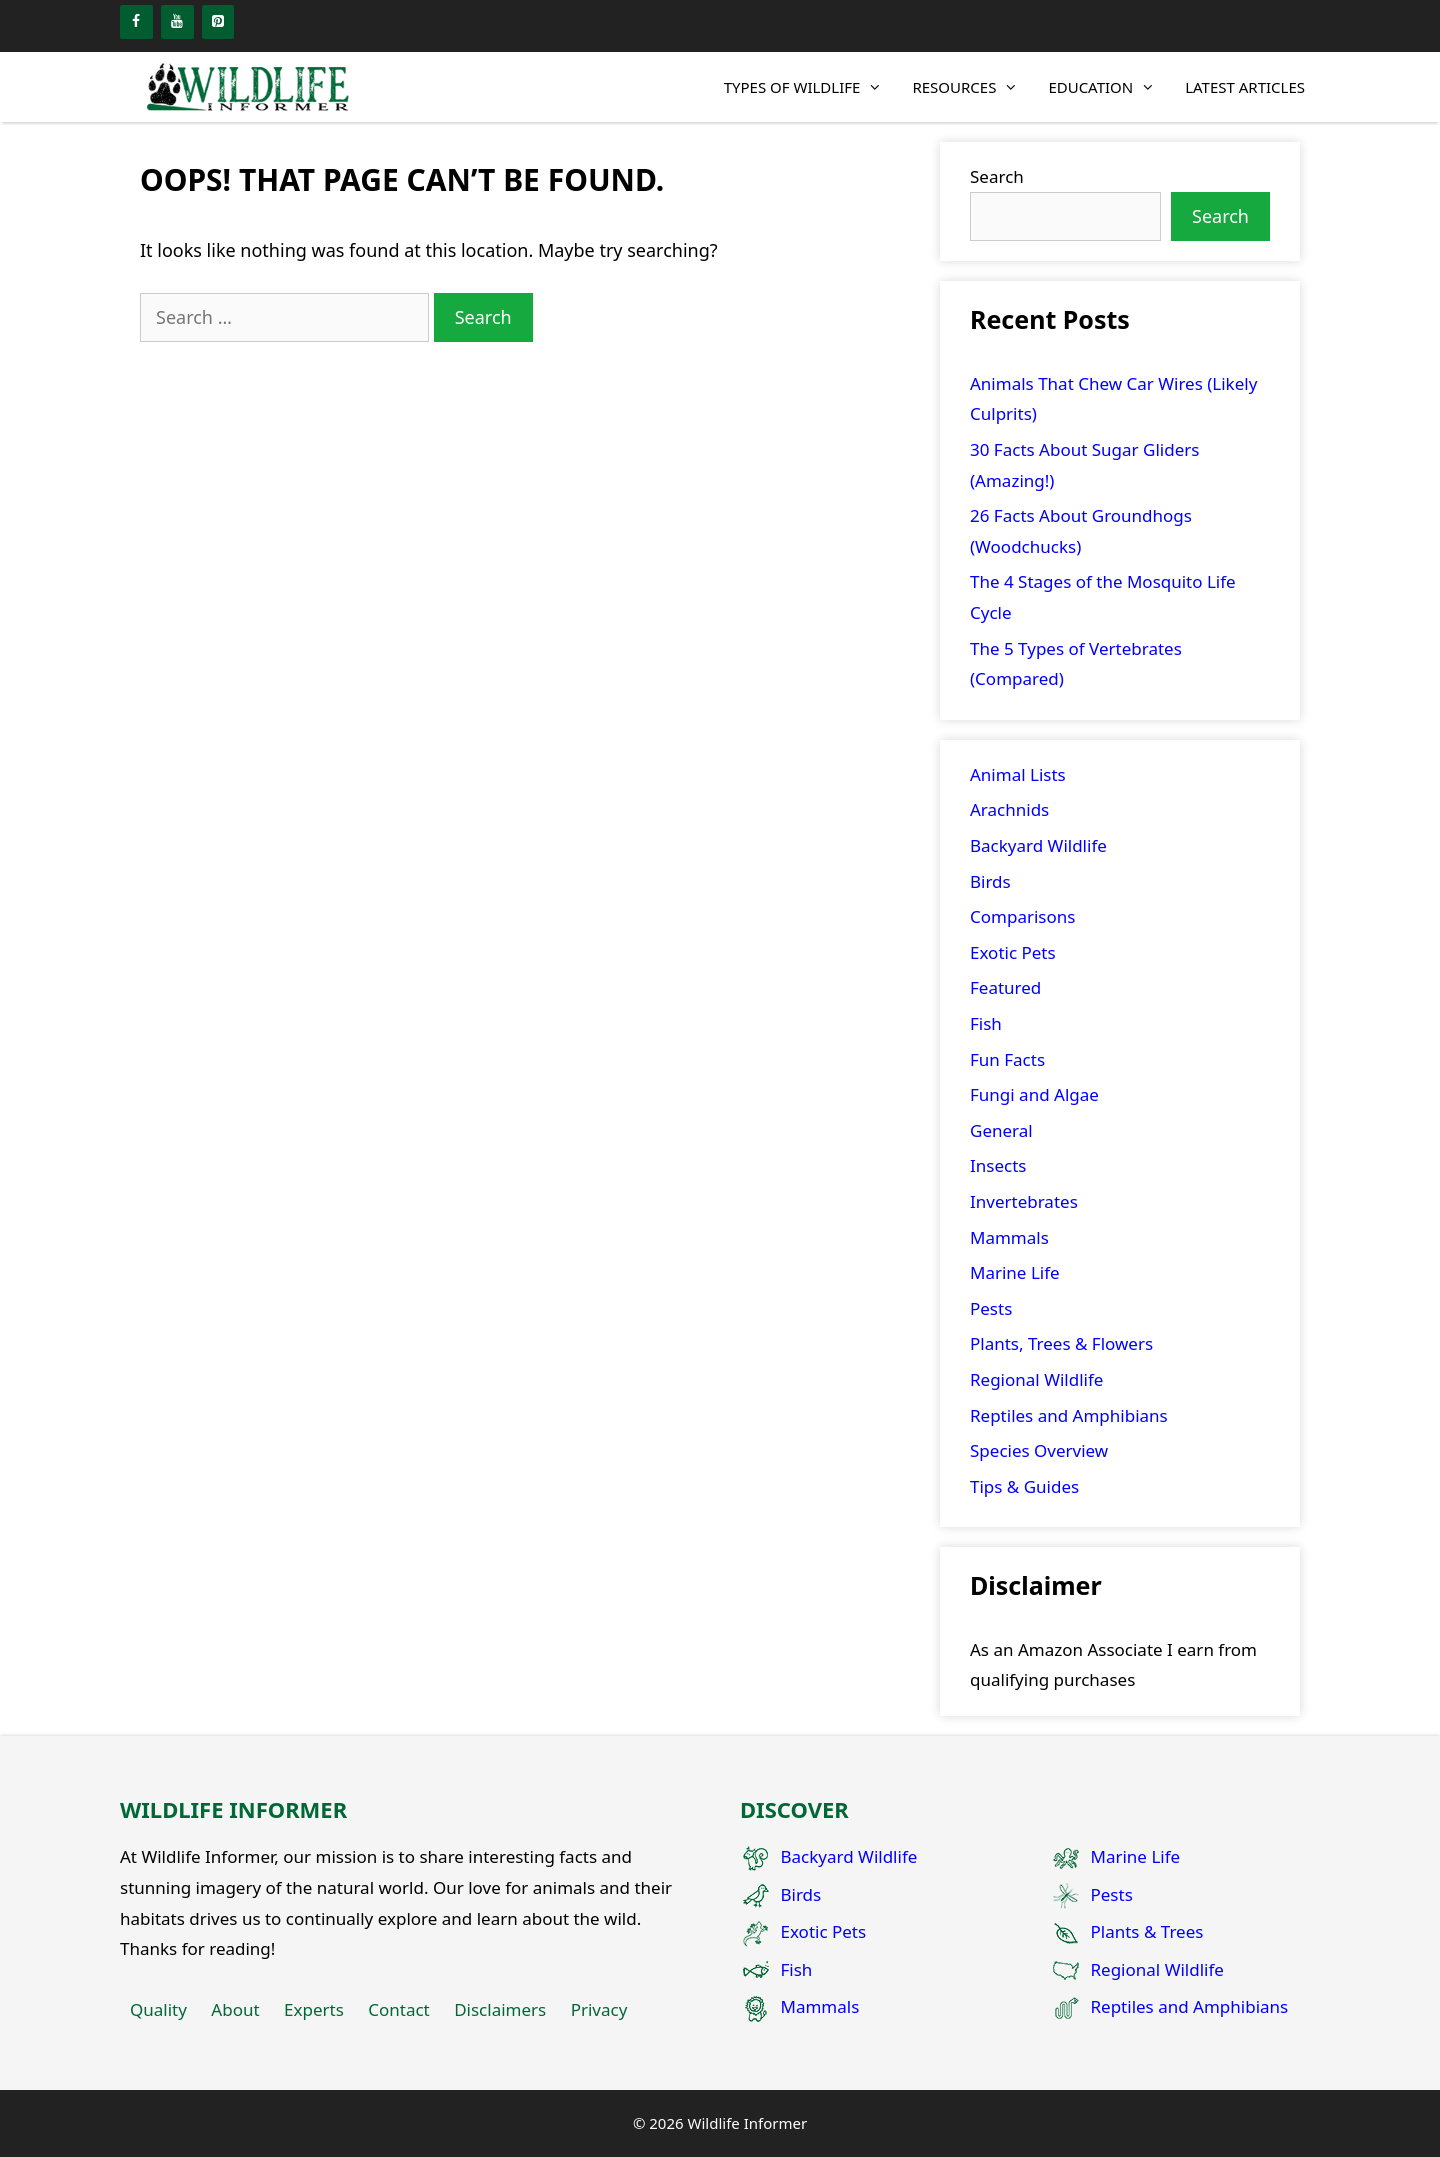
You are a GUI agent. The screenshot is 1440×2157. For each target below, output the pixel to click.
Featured (1005, 987)
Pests (991, 1308)
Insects (998, 1165)
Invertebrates (1024, 1201)
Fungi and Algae (1034, 1094)
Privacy (599, 2009)
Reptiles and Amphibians (1069, 1415)
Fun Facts (1007, 1059)
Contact (399, 2009)
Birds (990, 881)
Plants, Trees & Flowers (1061, 1343)
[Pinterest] (218, 22)
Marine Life (1015, 1272)
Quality (158, 2009)
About (235, 2009)
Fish (986, 1023)
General (1001, 1130)
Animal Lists (1018, 774)
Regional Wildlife (1036, 1379)
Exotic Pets (1013, 952)
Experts (314, 2009)
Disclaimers (500, 2009)
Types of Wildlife (811, 87)
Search (997, 176)
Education (1109, 87)
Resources (972, 87)
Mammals (1009, 1237)
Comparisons (1022, 916)
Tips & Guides (1024, 1486)
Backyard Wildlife (1038, 845)
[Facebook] (136, 22)
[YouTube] (177, 22)
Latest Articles (1245, 87)
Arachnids (1009, 809)
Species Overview (1039, 1450)
